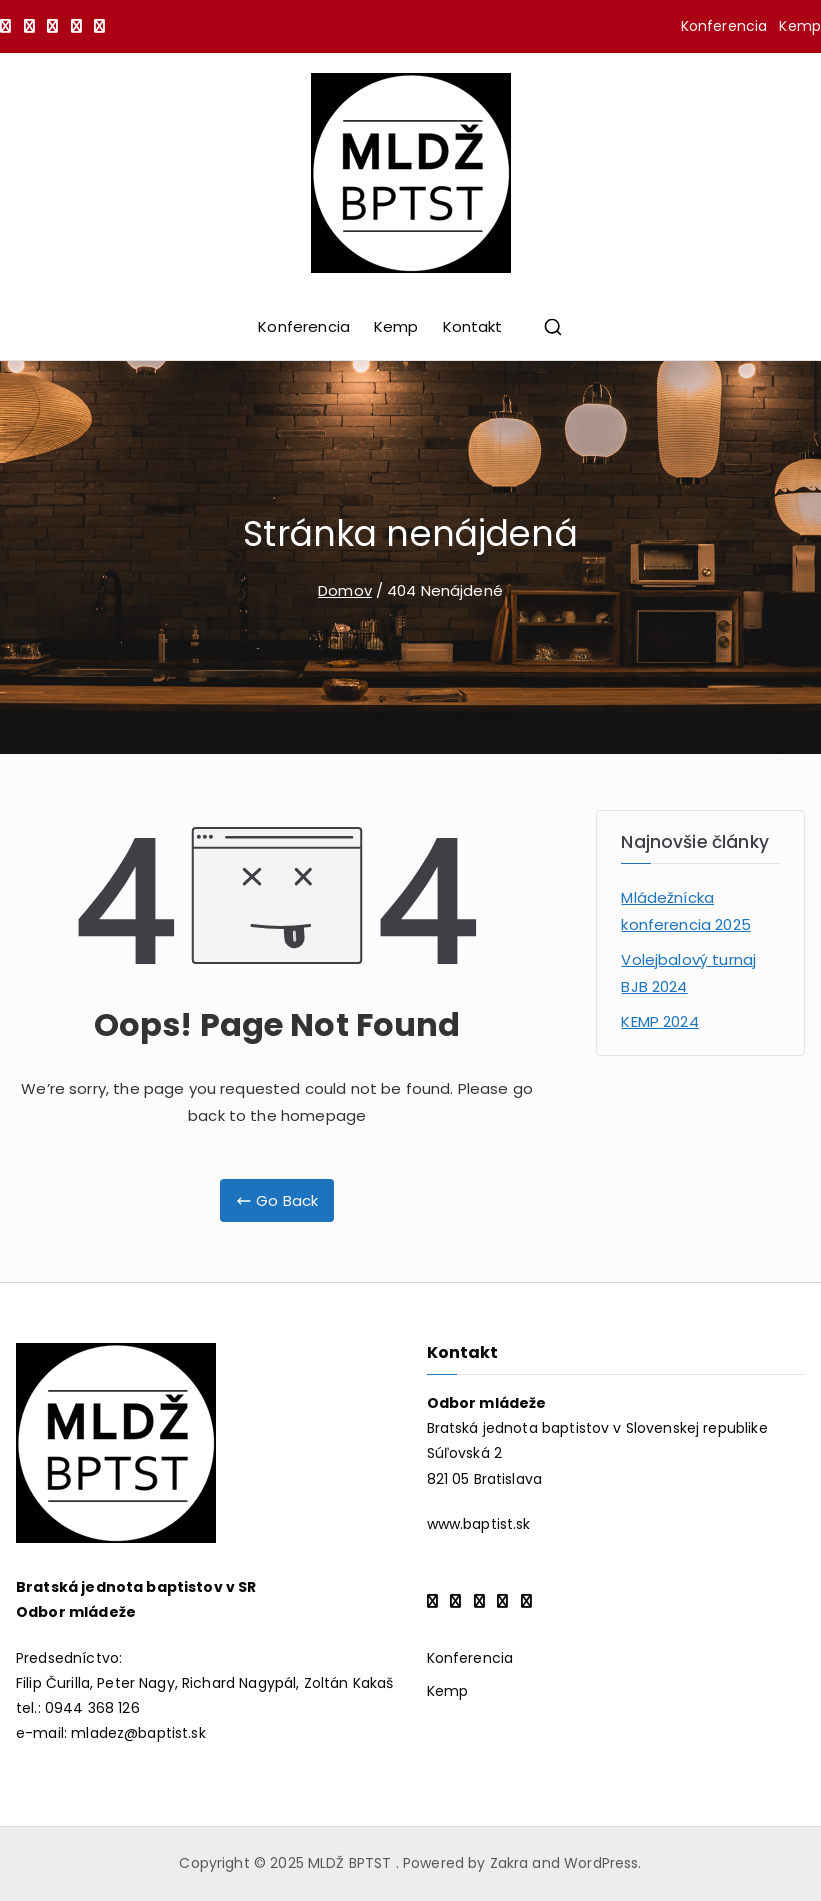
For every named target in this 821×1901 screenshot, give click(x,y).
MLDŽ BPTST (352, 1863)
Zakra (509, 1863)
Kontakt (473, 326)
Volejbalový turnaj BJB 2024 (688, 973)
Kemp (800, 26)
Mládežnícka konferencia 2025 (685, 911)
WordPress (601, 1863)
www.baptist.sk (479, 1524)
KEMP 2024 (659, 1021)
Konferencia (724, 26)
